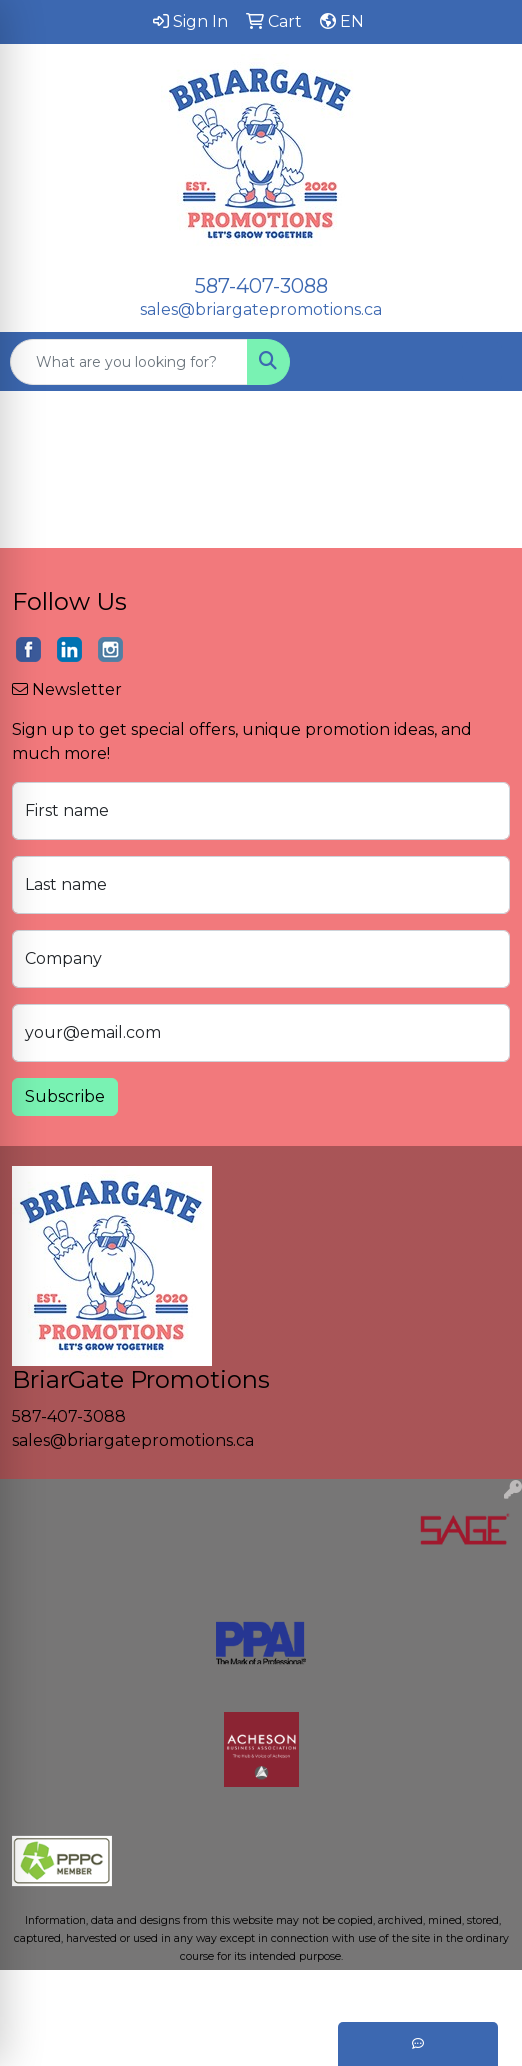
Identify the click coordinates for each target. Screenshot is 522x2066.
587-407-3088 (261, 286)
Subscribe (65, 1096)
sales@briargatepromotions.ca (261, 309)
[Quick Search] (129, 362)
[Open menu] (482, 362)
